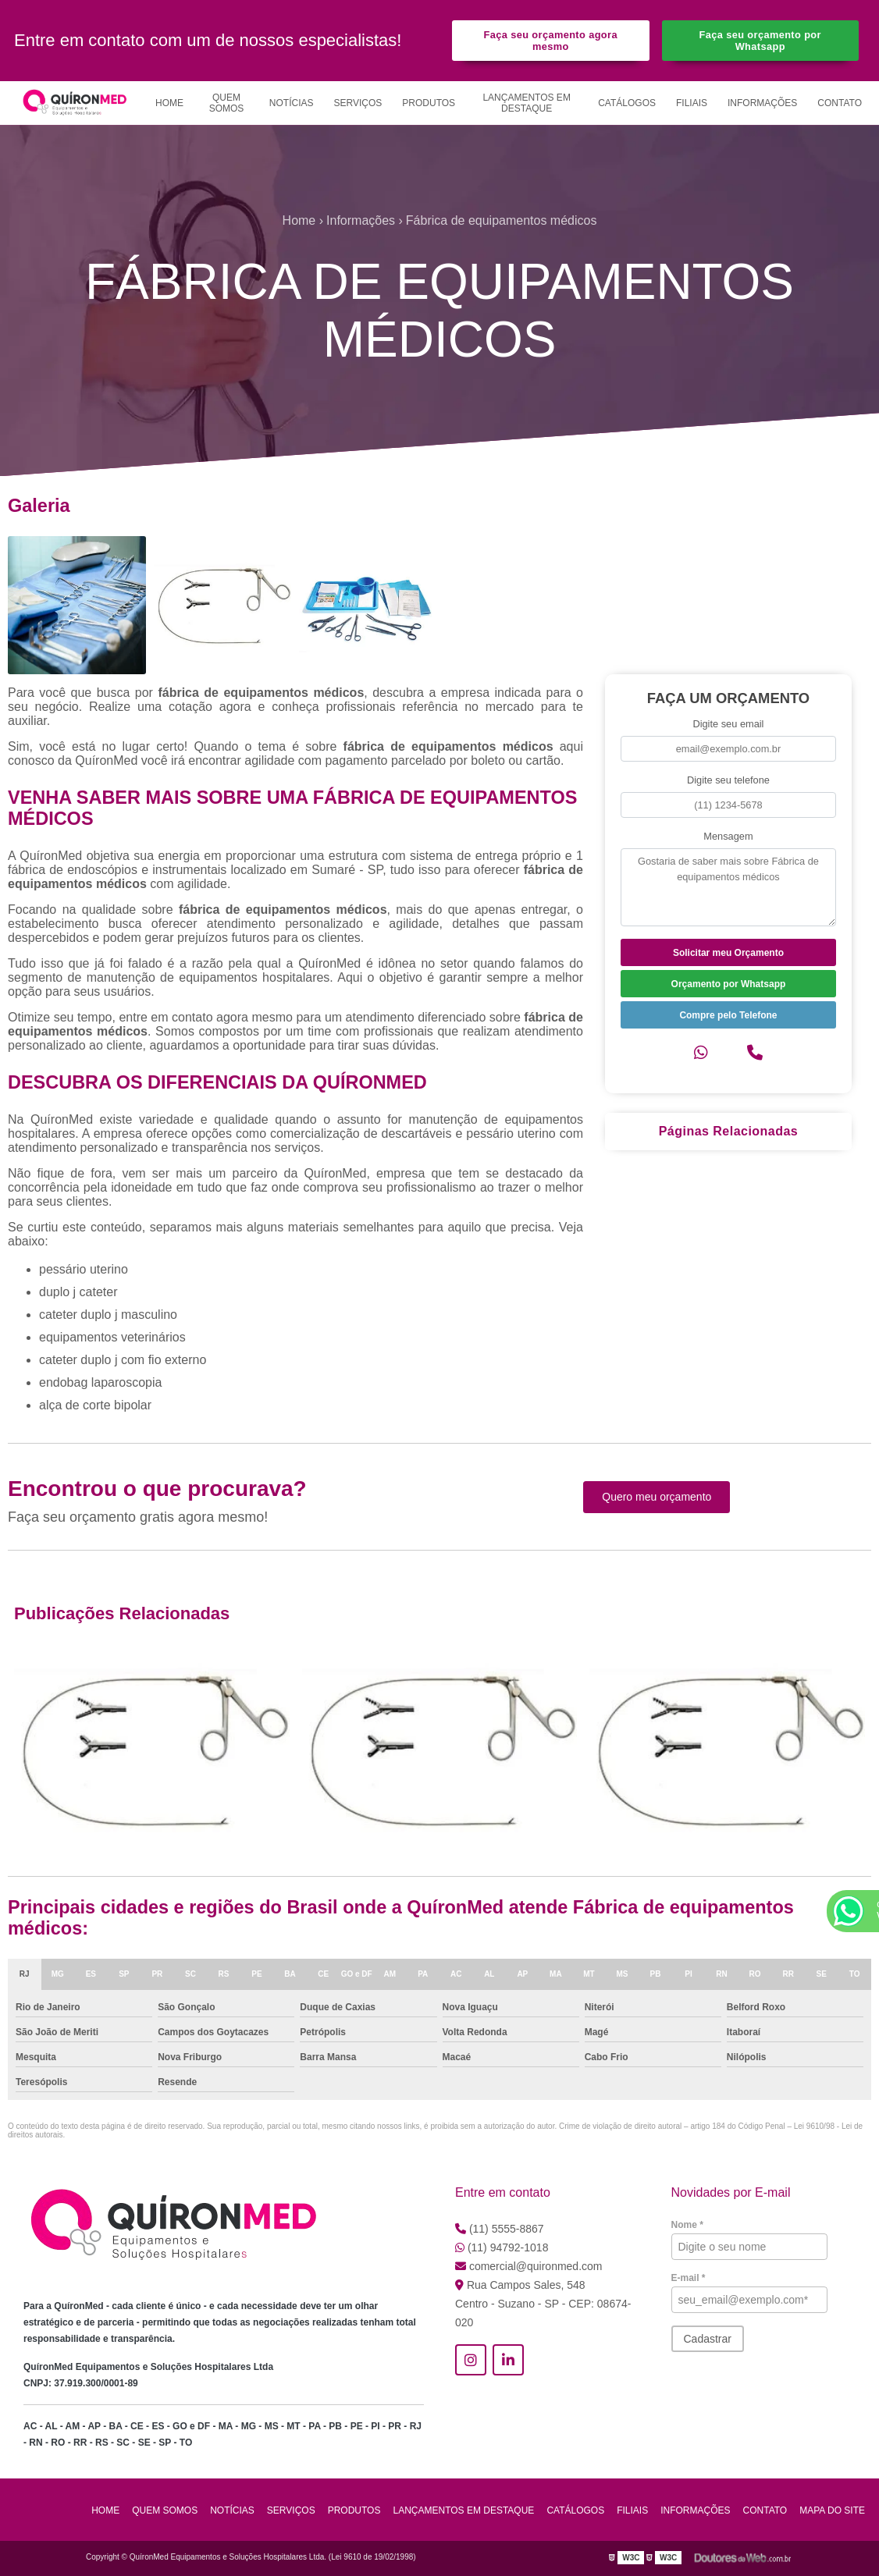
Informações (762, 103)
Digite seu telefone (728, 780)
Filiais (691, 103)
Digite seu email (727, 724)
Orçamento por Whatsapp (728, 984)
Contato (839, 103)
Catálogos (627, 103)
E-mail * (688, 2277)
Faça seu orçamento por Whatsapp (760, 40)
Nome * (687, 2224)
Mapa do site (832, 2510)
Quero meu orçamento (656, 1497)
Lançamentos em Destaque (526, 103)
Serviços (358, 103)
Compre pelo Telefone (728, 1015)
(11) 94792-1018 (501, 2247)
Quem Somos (226, 103)
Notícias (291, 103)
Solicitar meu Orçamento (728, 952)
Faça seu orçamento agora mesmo (550, 40)
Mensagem (728, 836)
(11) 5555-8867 (499, 2228)
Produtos (428, 103)
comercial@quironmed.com (529, 2266)
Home (169, 103)
